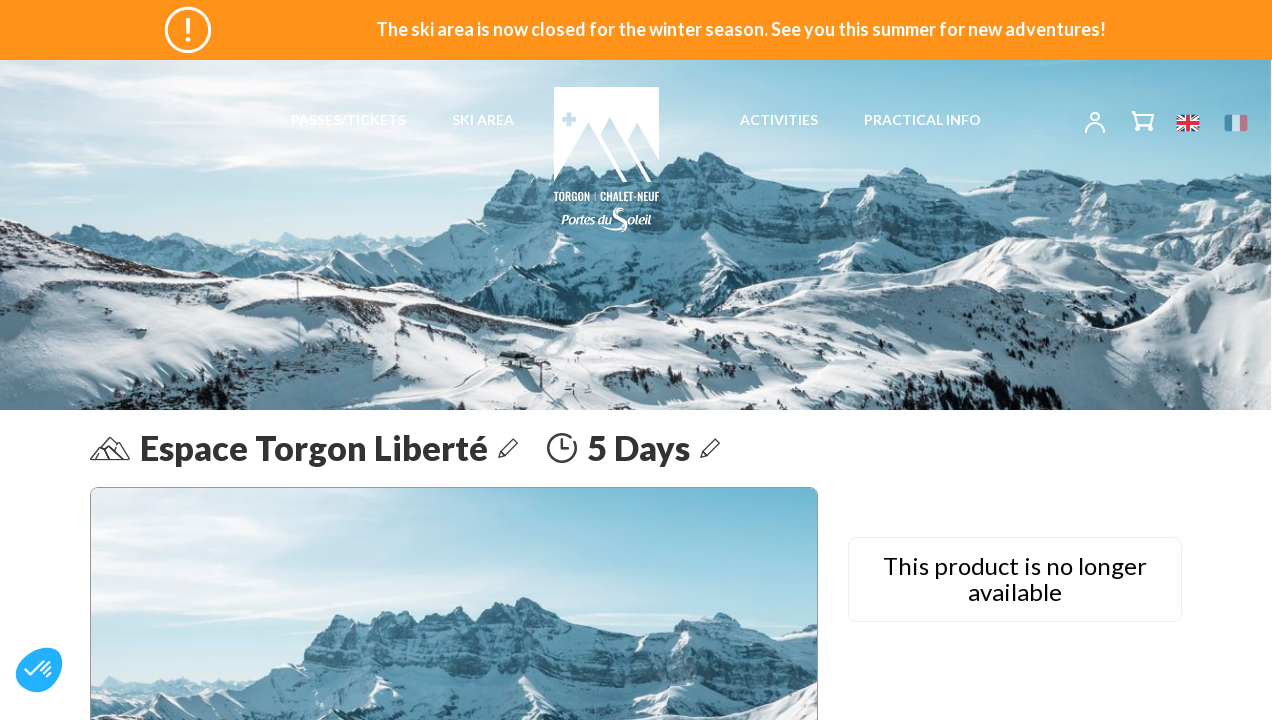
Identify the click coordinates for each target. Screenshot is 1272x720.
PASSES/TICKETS (348, 119)
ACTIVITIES (779, 119)
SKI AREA (483, 119)
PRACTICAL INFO (922, 119)
